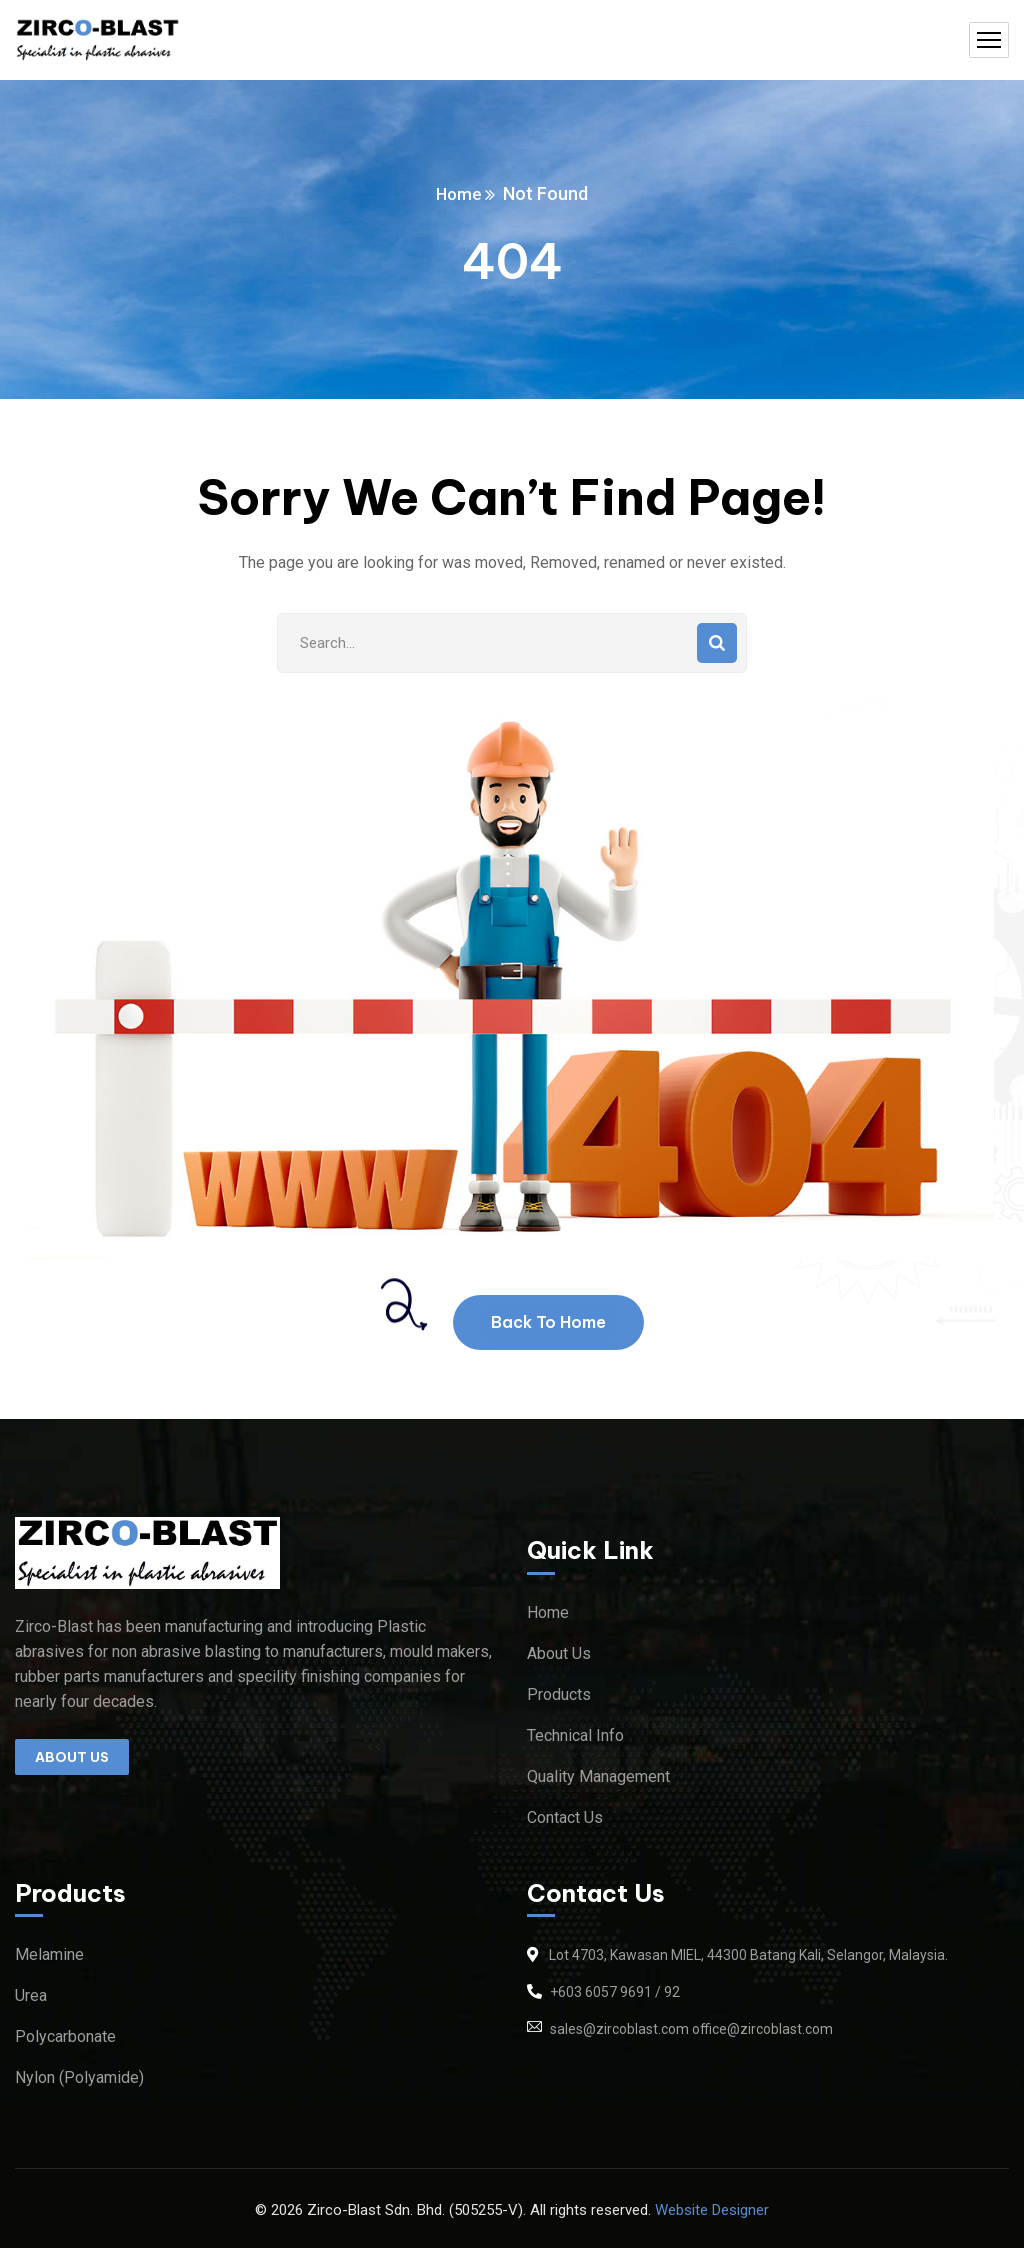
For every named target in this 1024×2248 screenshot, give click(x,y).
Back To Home (548, 1322)
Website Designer (712, 2210)
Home (459, 193)
